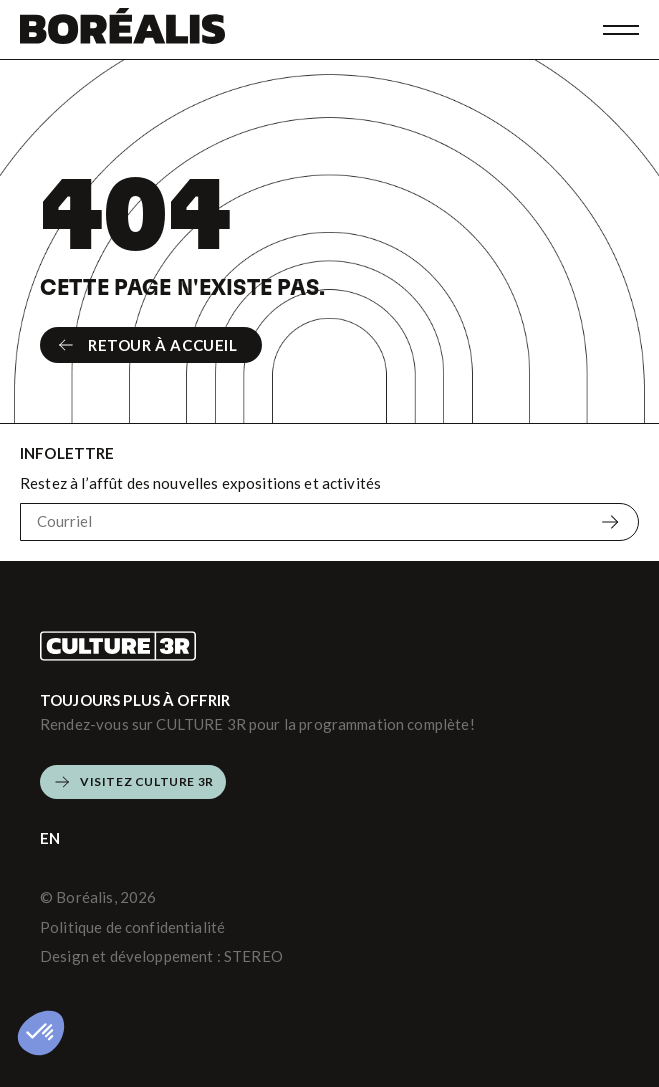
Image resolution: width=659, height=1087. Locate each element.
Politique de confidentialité (132, 927)
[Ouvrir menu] (621, 30)
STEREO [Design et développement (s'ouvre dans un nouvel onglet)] (253, 956)
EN (50, 838)
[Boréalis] (122, 29)
